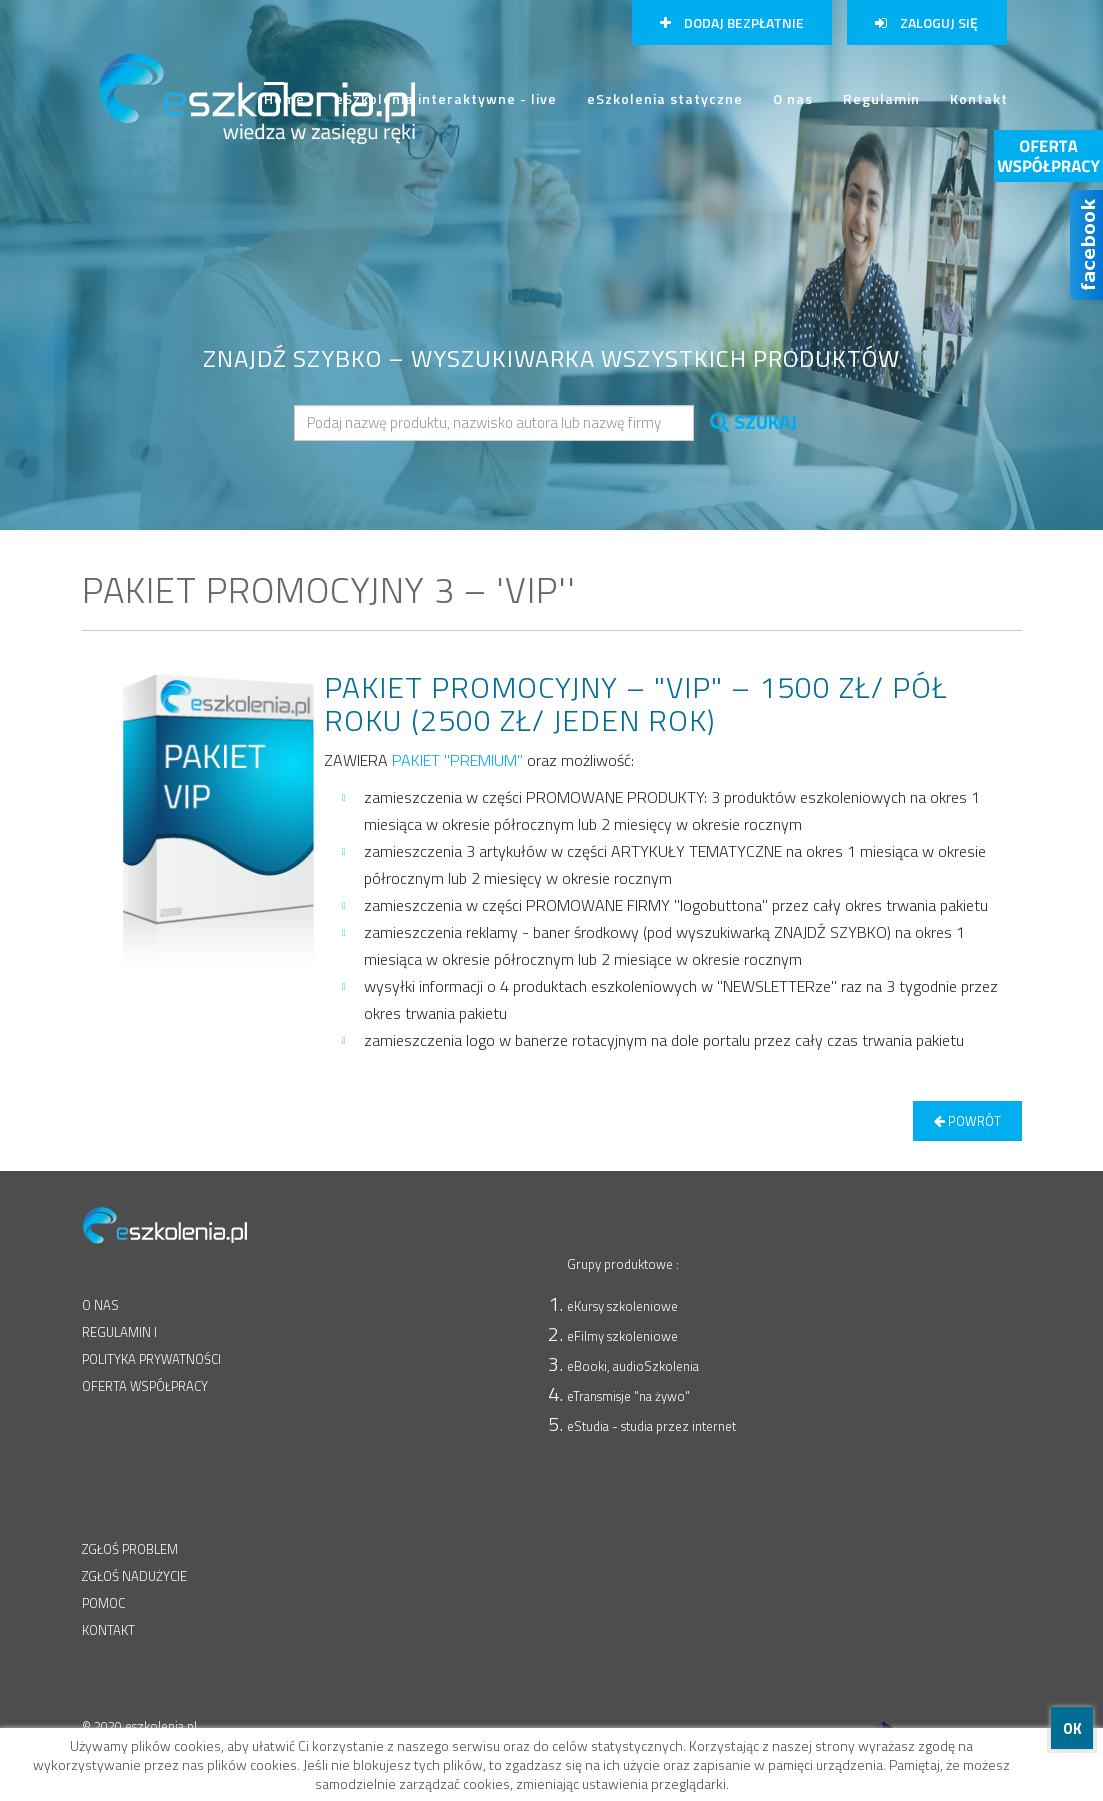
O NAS (100, 1305)
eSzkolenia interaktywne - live (446, 98)
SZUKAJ (753, 421)
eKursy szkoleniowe (622, 1306)
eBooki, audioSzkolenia (633, 1366)
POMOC (103, 1603)
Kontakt (979, 98)
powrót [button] (967, 1121)
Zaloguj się (926, 22)
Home (284, 107)
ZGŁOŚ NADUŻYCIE (134, 1576)
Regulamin (881, 98)
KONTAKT (108, 1630)
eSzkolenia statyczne (665, 98)
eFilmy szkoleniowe (622, 1336)
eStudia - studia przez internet (651, 1426)
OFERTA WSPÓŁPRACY (145, 1386)
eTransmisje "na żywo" (628, 1396)
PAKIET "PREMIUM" (457, 760)
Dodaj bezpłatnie (732, 22)
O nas (793, 98)
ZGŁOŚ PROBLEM (130, 1549)
